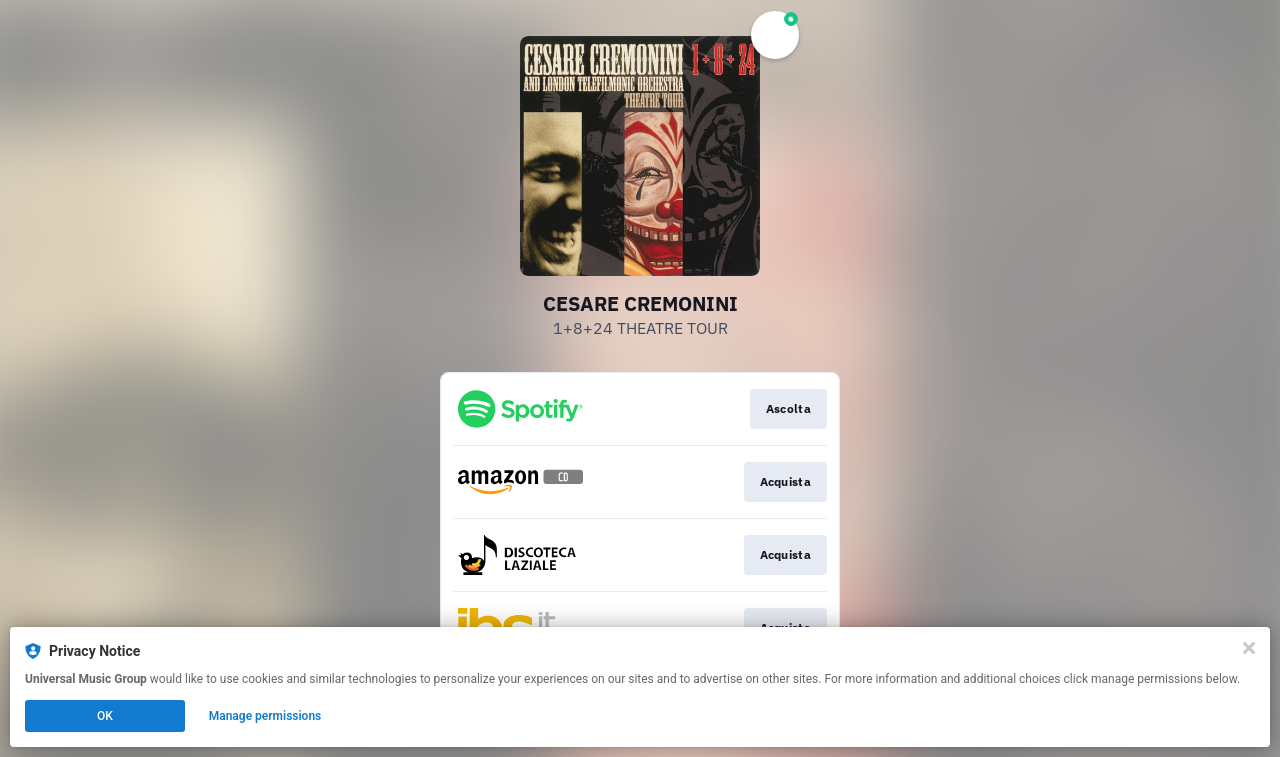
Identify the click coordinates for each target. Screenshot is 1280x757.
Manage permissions (265, 716)
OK (105, 716)
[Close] (1249, 648)
